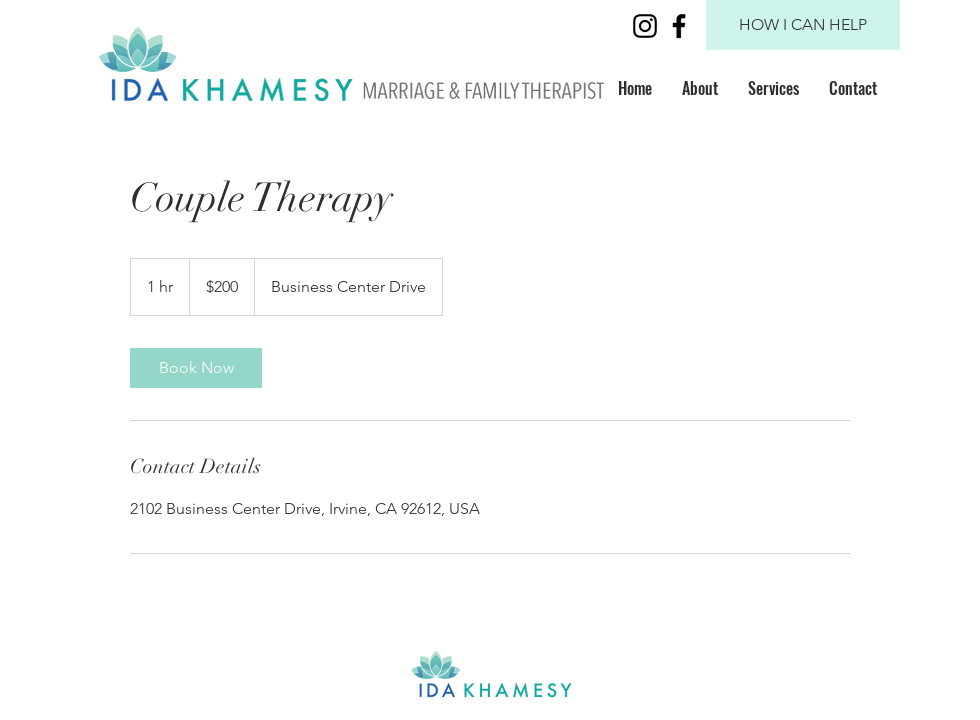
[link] (196, 368)
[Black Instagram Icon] (645, 26)
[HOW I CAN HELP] (803, 25)
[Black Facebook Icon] (679, 26)
